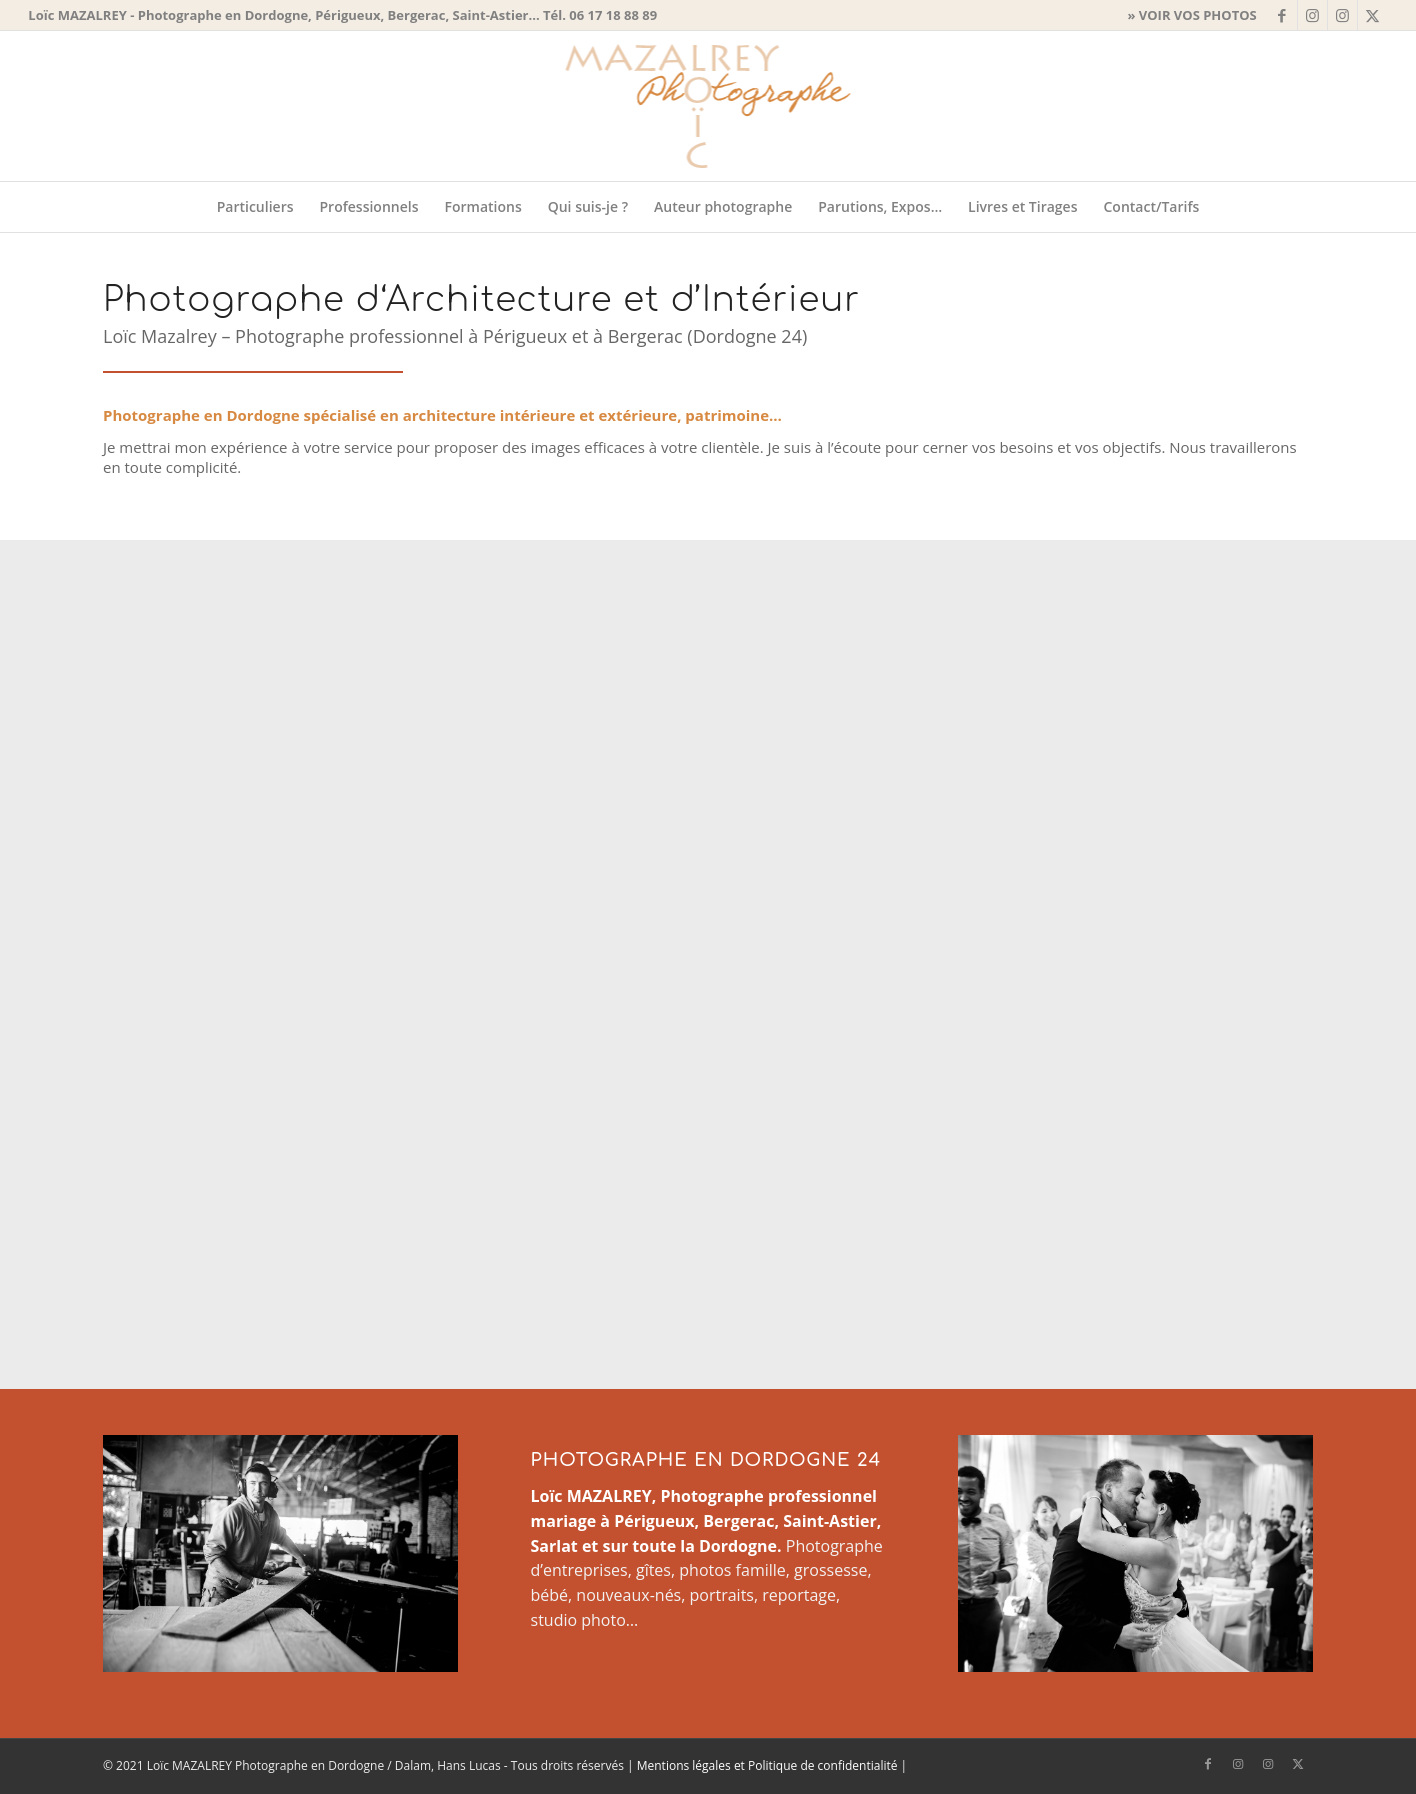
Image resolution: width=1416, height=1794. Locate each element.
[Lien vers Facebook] (1282, 15)
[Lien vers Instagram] (1312, 15)
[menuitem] (1186, 15)
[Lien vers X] (1373, 15)
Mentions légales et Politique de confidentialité (767, 1765)
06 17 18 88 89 (613, 15)
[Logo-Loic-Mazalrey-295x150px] (707, 106)
